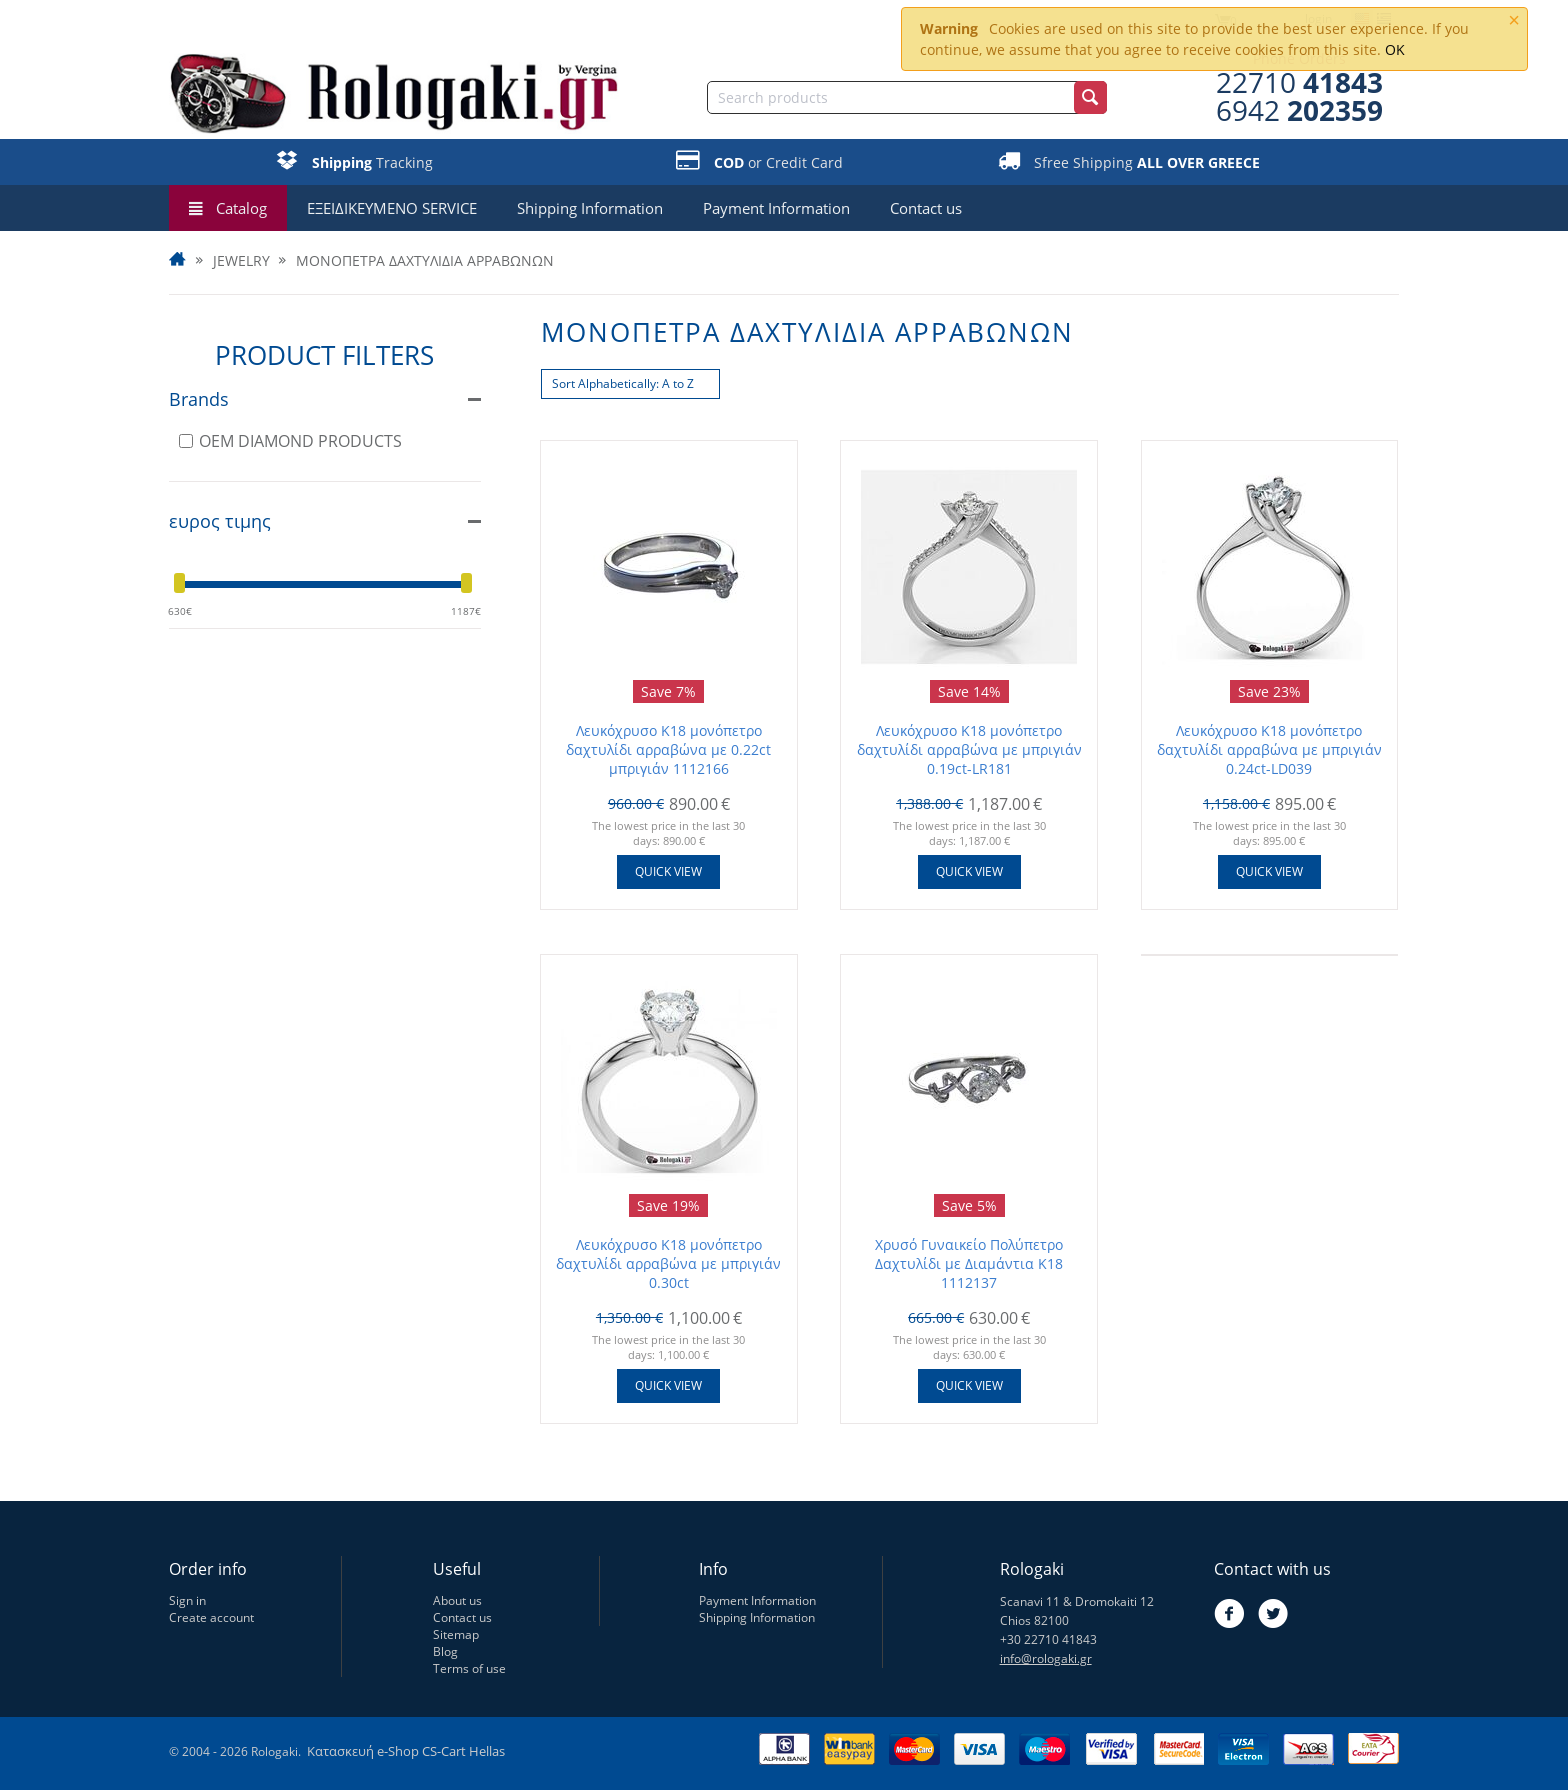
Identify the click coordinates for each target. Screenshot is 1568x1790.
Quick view (668, 871)
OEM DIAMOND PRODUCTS (290, 441)
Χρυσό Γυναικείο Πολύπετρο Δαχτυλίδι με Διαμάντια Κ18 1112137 (969, 1263)
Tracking (372, 162)
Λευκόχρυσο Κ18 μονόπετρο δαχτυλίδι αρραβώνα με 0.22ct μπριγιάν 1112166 (668, 749)
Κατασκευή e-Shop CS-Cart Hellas (406, 1751)
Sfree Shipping (1147, 162)
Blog (445, 1651)
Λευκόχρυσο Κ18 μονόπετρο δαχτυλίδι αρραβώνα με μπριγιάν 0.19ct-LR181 (969, 749)
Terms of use (469, 1668)
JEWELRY (241, 261)
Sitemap (456, 1634)
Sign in (187, 1600)
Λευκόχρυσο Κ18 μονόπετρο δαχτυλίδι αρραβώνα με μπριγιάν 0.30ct (668, 1263)
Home (179, 261)
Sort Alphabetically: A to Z (623, 383)
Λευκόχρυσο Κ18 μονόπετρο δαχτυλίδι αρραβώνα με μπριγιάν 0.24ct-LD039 (1269, 749)
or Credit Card (778, 162)
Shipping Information (590, 208)
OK (1395, 49)
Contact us (926, 208)
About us (457, 1600)
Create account (211, 1617)
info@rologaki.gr (1046, 1658)
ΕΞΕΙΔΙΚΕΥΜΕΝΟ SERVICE (392, 208)
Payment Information (776, 208)
